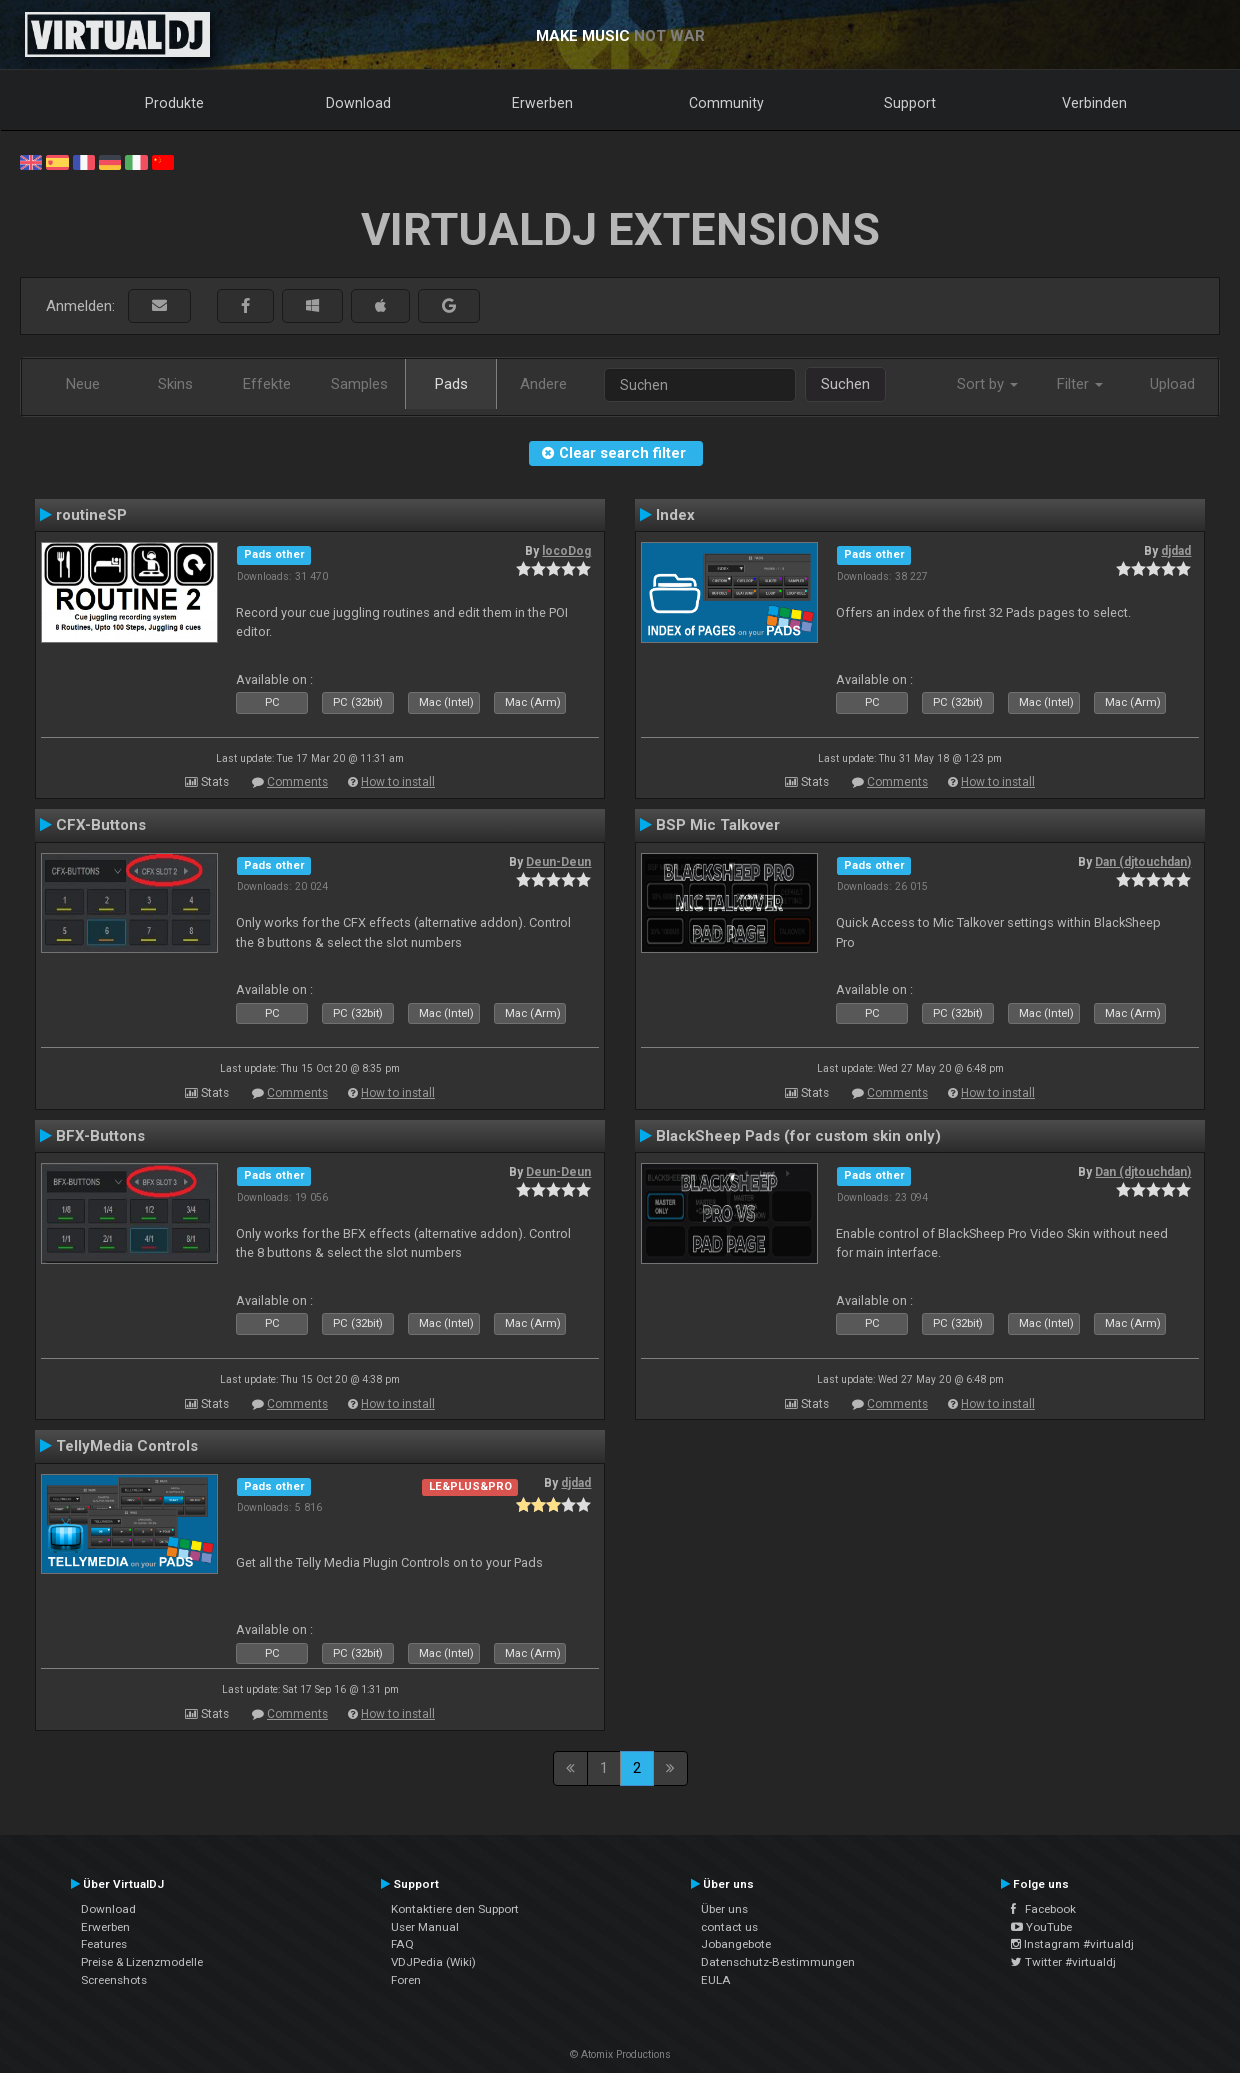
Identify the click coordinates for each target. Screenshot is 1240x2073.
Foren (406, 1980)
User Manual (425, 1927)
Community (726, 103)
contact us (729, 1927)
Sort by (987, 384)
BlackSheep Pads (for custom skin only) (798, 1136)
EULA (716, 1980)
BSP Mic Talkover (718, 825)
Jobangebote (736, 1944)
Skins (175, 384)
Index (675, 515)
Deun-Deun (558, 862)
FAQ (402, 1944)
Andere (543, 384)
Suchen (845, 384)
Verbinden (1094, 103)
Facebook (1043, 1909)
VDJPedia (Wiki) (433, 1962)
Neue (83, 384)
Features (104, 1944)
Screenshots (114, 1980)
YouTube (1041, 1927)
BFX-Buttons (100, 1136)
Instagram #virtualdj (1072, 1944)
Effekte (267, 384)
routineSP (91, 515)
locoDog (566, 551)
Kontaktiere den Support (455, 1909)
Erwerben (542, 103)
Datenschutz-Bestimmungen (778, 1962)
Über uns (724, 1909)
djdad (1176, 551)
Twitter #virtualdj (1063, 1962)
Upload (1172, 384)
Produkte (174, 103)
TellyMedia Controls (127, 1446)
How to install (398, 782)
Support (910, 103)
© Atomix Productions (620, 2054)
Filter (1080, 384)
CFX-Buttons (101, 825)
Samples (359, 384)
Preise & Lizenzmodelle (142, 1962)
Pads (451, 384)
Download (358, 103)
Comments (297, 782)
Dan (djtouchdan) (1143, 862)
